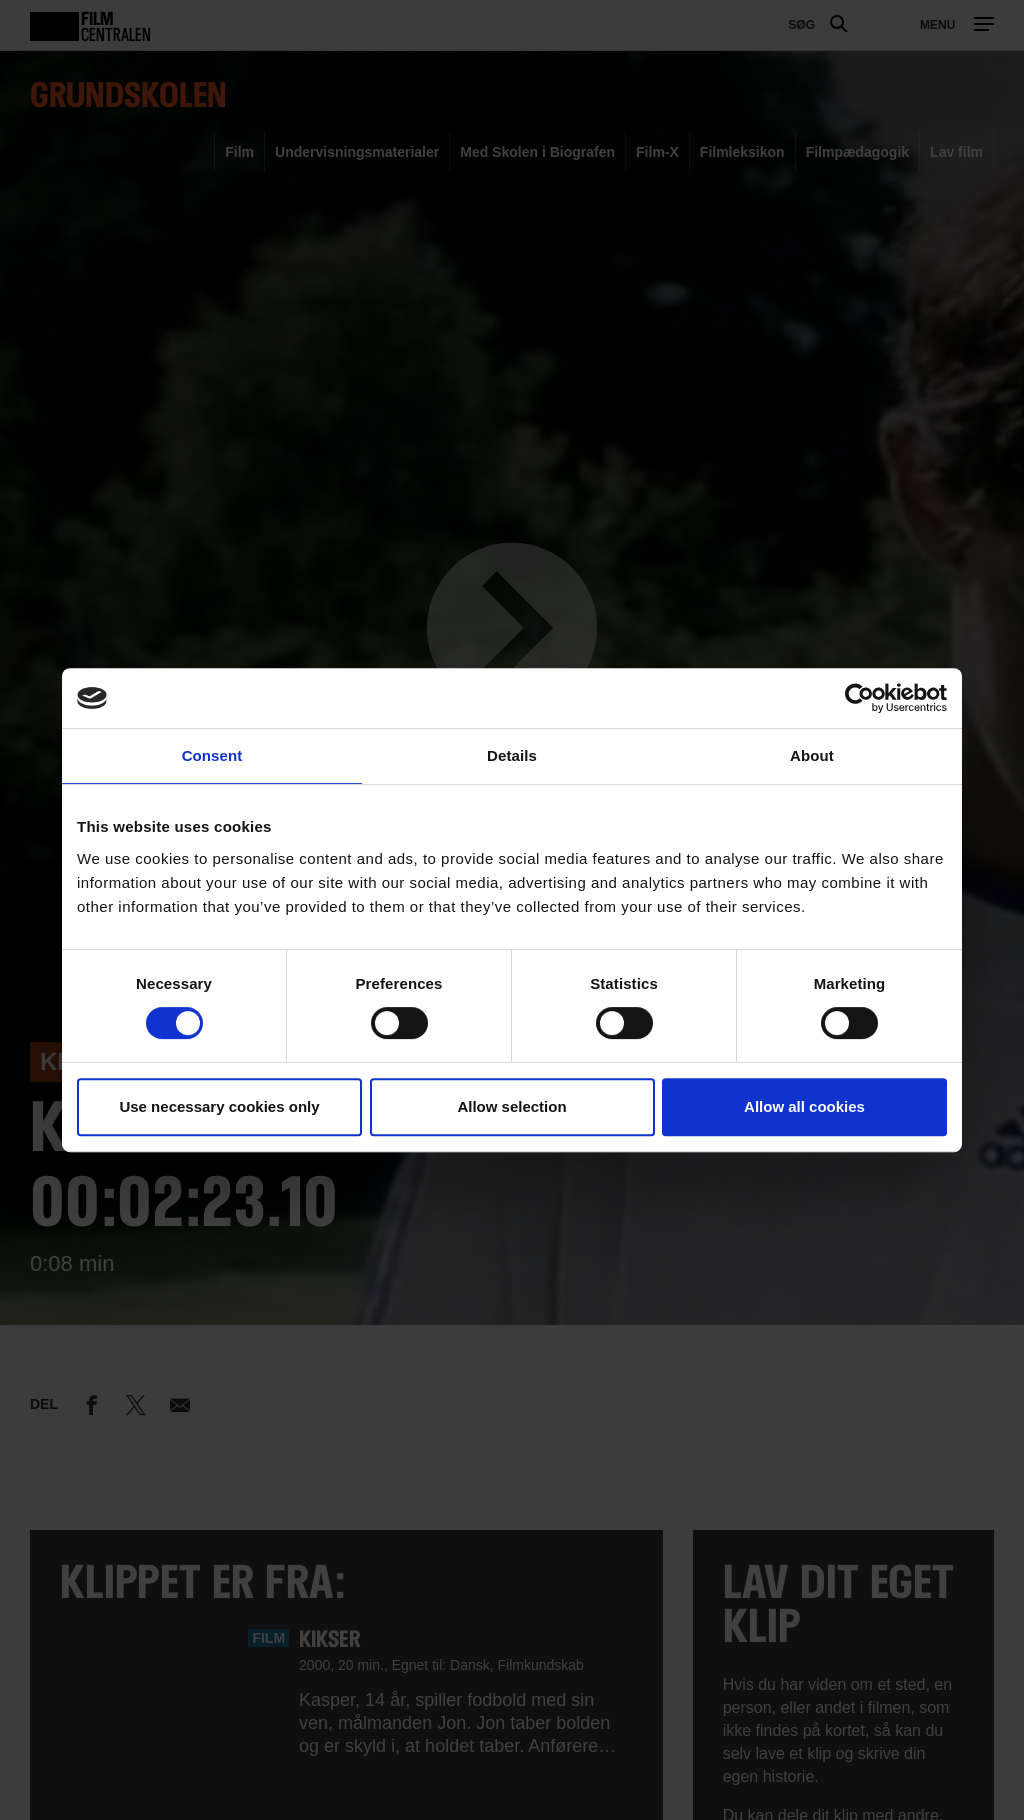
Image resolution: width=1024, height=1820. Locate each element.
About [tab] (812, 755)
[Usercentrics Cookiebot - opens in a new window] (859, 698)
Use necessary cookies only (219, 1106)
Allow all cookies (804, 1106)
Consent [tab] (212, 755)
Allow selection (511, 1106)
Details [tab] (512, 755)
